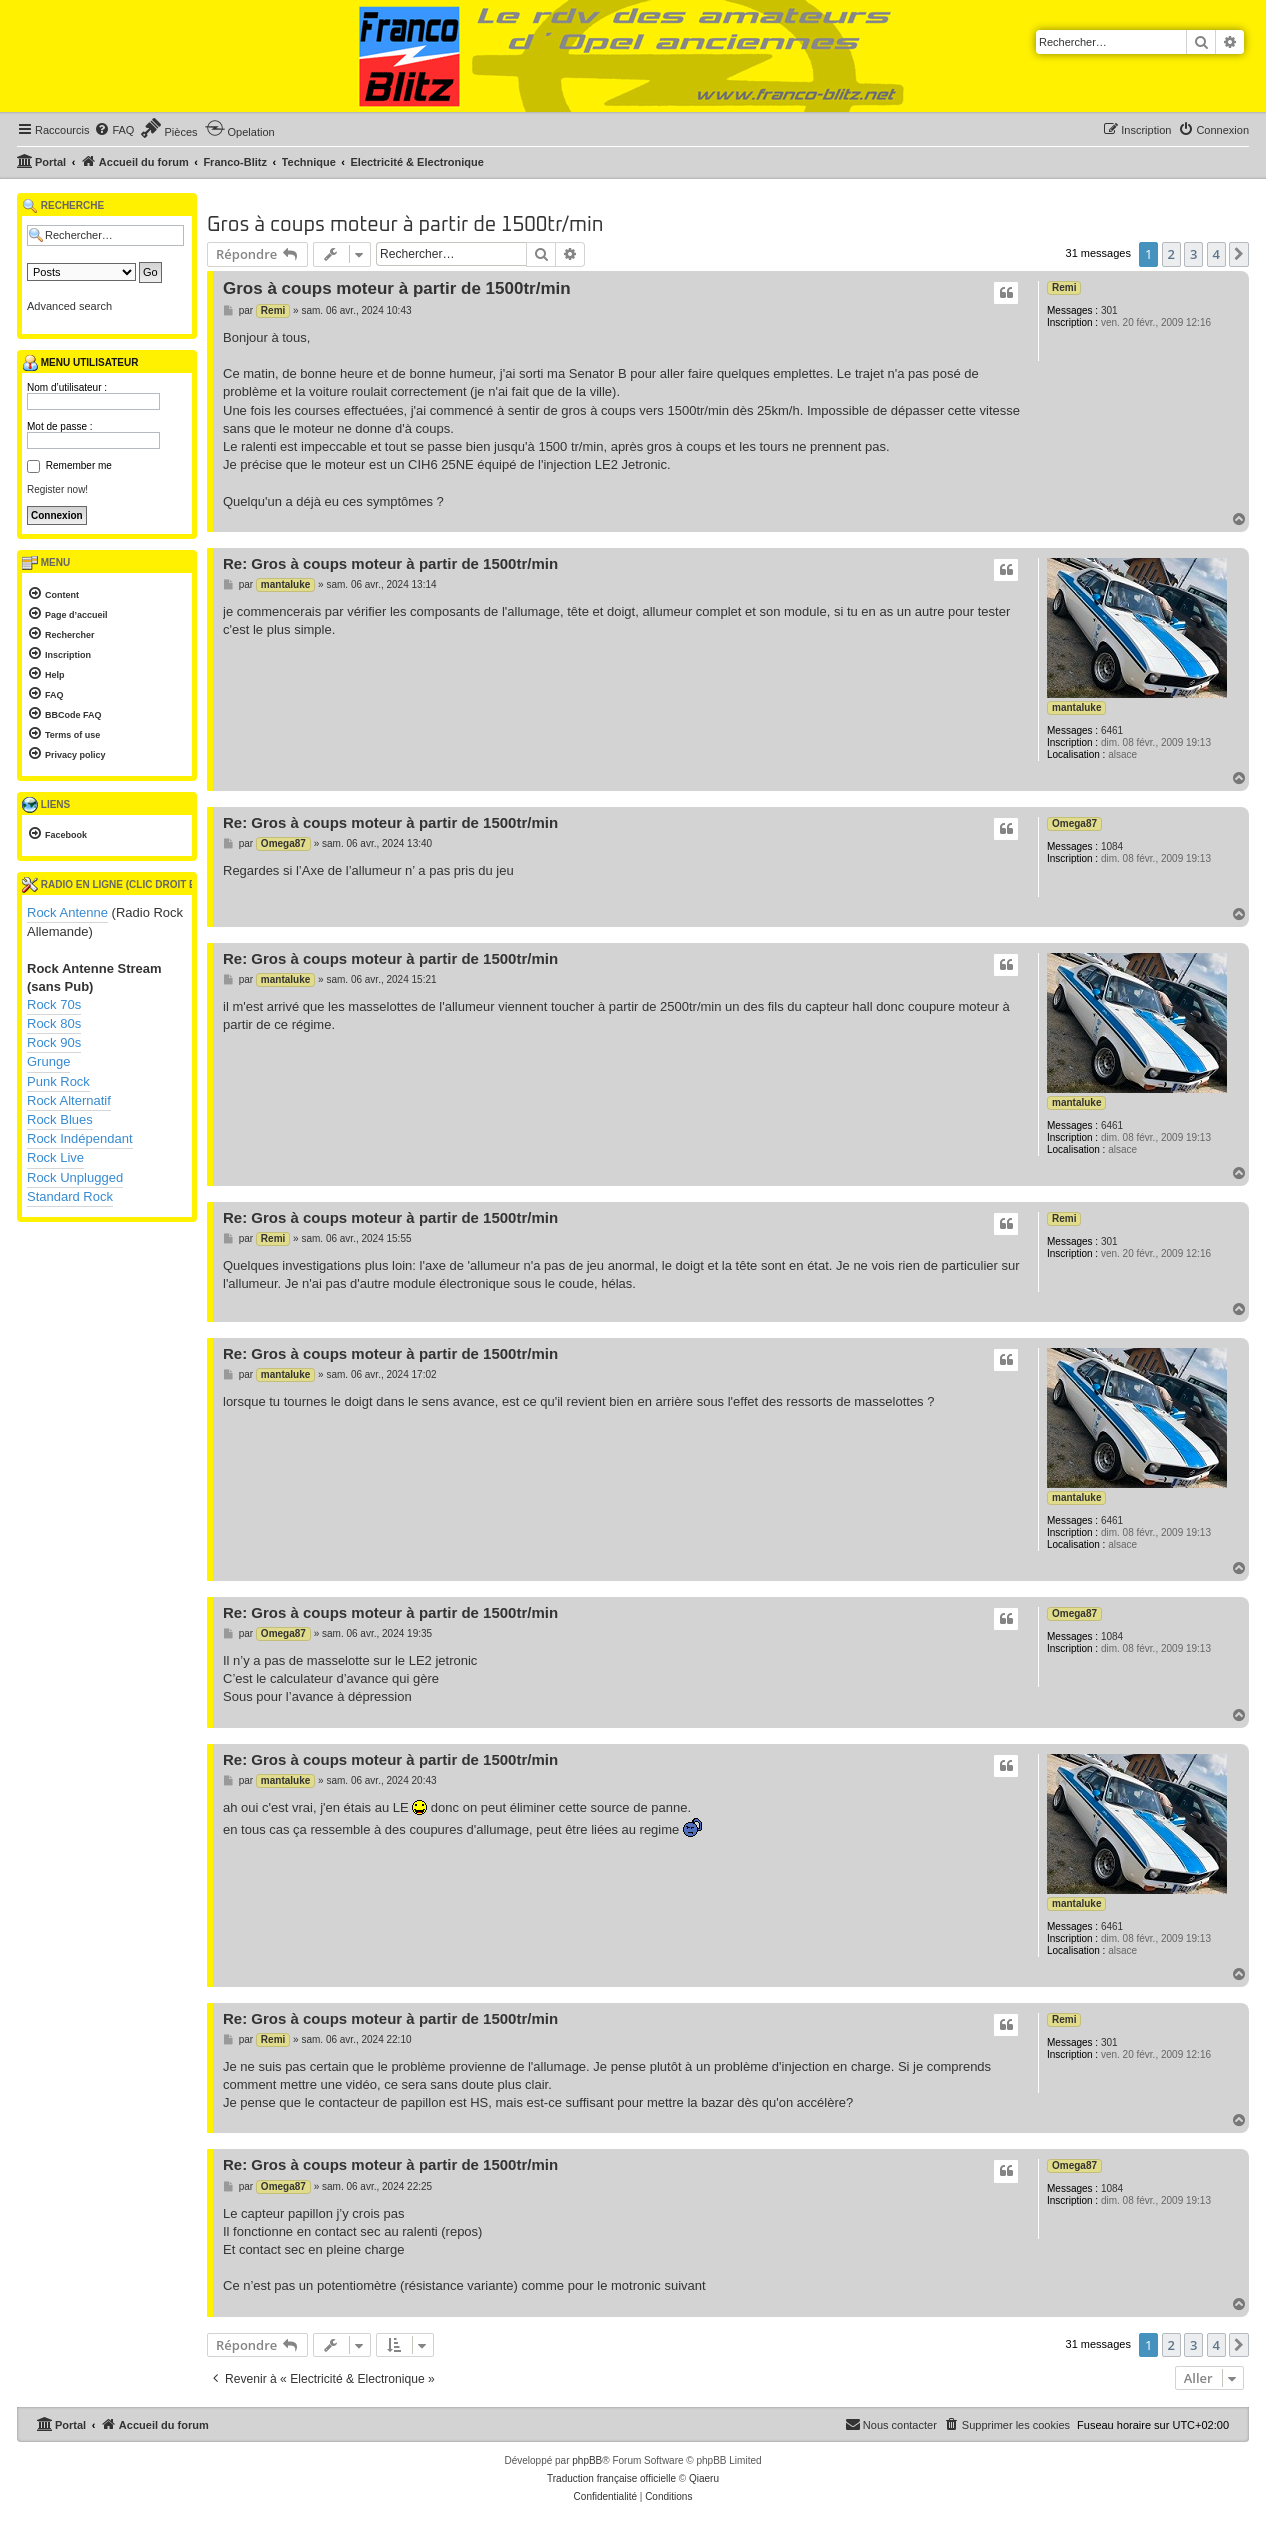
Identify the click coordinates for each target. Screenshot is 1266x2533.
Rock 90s (54, 1042)
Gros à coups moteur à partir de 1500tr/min (405, 225)
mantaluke (1076, 707)
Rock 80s (54, 1023)
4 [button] (1216, 254)
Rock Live (55, 1157)
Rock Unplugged (75, 1177)
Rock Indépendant (80, 1138)
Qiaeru (704, 2478)
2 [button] (1171, 254)
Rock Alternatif (69, 1100)
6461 (1112, 730)
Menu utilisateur (80, 363)
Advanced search (69, 306)
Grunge (48, 1061)
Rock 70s (54, 1004)
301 (1109, 310)
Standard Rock (70, 1196)
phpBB (587, 2460)
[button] (1239, 254)
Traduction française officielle (611, 2478)
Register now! (57, 489)
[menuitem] (114, 130)
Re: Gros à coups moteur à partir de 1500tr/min (390, 563)
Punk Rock (58, 1081)
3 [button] (1193, 254)
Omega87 (1074, 823)
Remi (1064, 287)
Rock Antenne (67, 912)
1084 (1112, 846)
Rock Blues (60, 1119)
